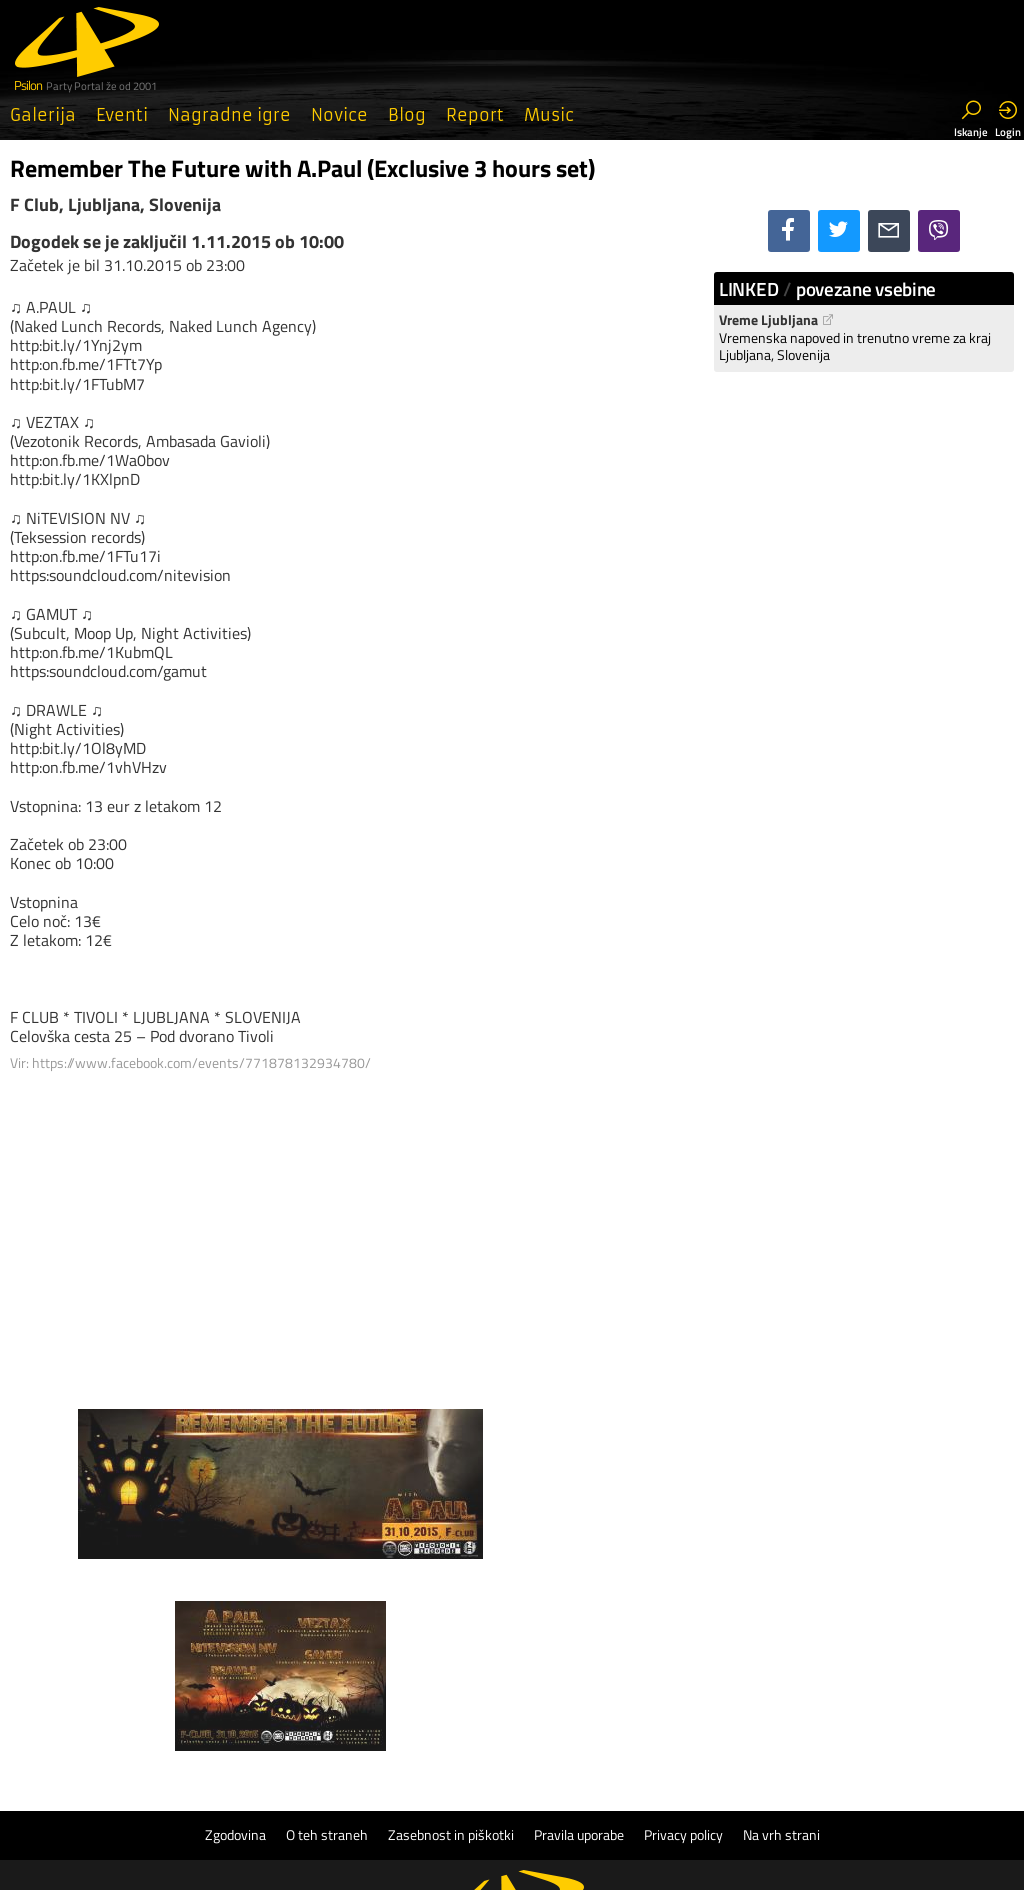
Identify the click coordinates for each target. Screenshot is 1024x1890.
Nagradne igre (229, 115)
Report (475, 115)
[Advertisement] (352, 1233)
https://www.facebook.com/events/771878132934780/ (201, 1063)
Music (549, 115)
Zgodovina (235, 1643)
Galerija (43, 115)
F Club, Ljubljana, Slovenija (115, 204)
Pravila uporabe (579, 1643)
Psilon (560, 1762)
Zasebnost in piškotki (451, 1643)
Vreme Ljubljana (777, 320)
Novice (339, 115)
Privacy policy (683, 1643)
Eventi (122, 115)
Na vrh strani (781, 1643)
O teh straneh (327, 1643)
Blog (407, 115)
